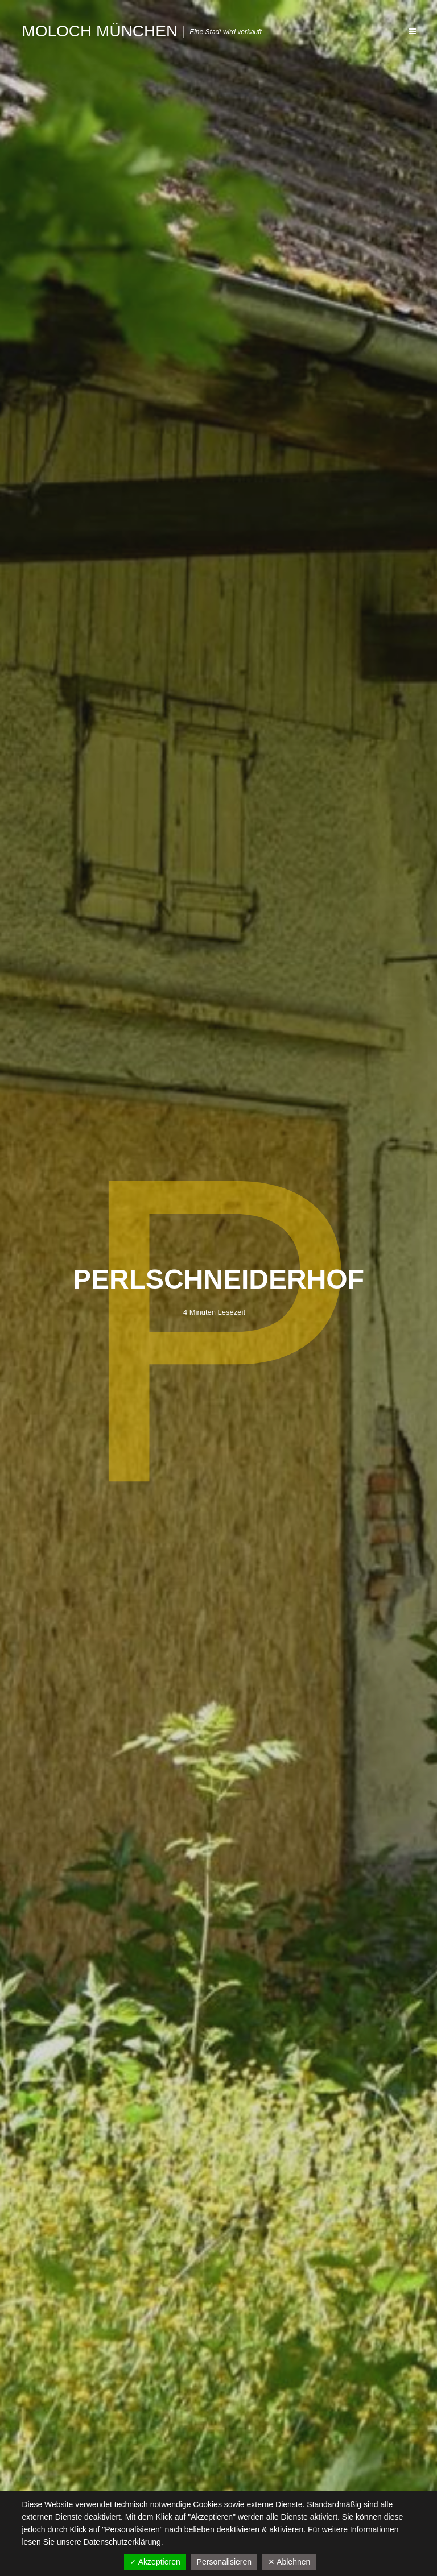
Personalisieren (224, 2561)
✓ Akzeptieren (155, 2561)
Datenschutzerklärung (122, 2541)
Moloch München (100, 31)
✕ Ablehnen (289, 2561)
